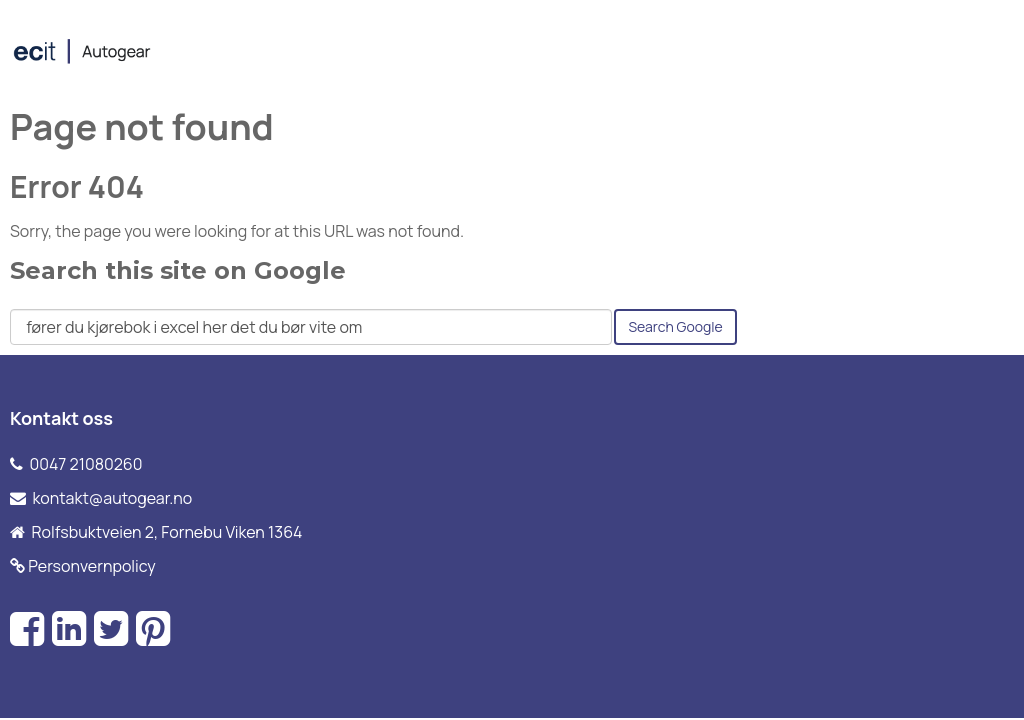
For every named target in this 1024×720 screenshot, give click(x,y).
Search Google (675, 326)
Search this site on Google (178, 270)
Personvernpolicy (92, 566)
